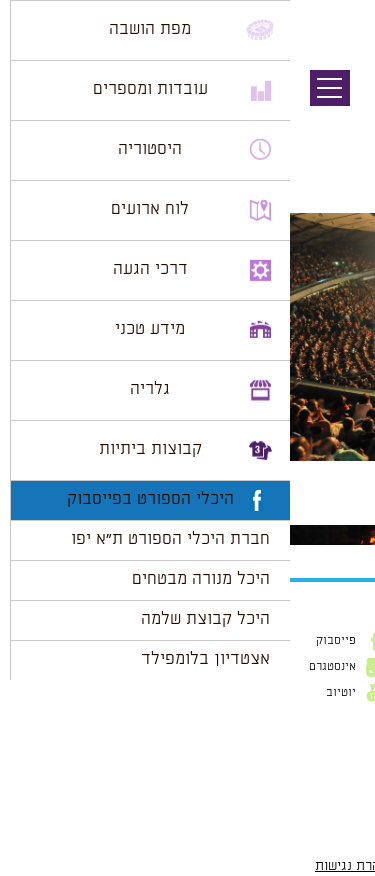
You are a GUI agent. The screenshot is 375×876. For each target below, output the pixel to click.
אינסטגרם (42, 667)
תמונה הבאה (340, 125)
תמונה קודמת (337, 105)
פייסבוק (46, 641)
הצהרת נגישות (65, 866)
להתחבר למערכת (309, 515)
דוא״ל (345, 744)
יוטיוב (51, 693)
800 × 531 (263, 471)
